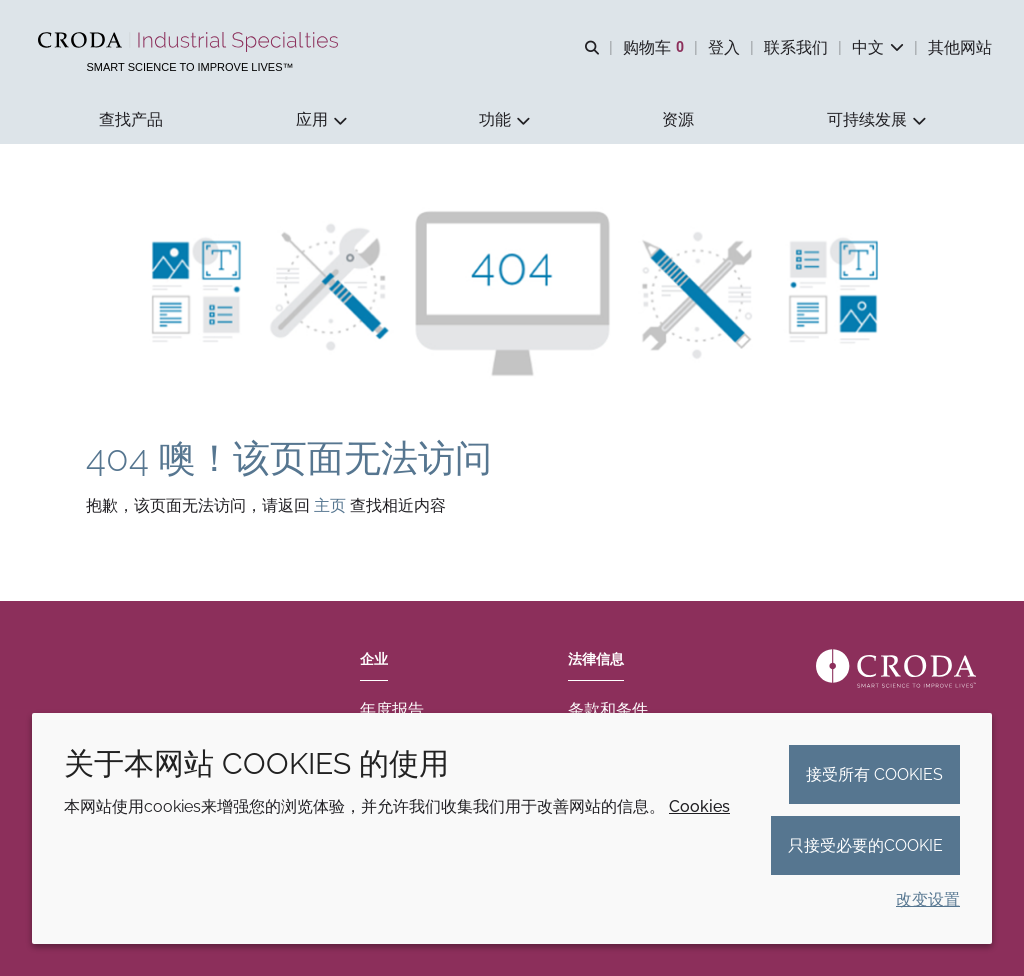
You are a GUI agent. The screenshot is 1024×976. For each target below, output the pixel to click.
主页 (332, 507)
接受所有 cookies (874, 774)
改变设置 (928, 899)
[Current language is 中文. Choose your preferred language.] (878, 47)
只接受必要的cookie (865, 845)
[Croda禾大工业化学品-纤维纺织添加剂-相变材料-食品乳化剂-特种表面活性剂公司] (190, 42)
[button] (131, 120)
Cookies (699, 806)
